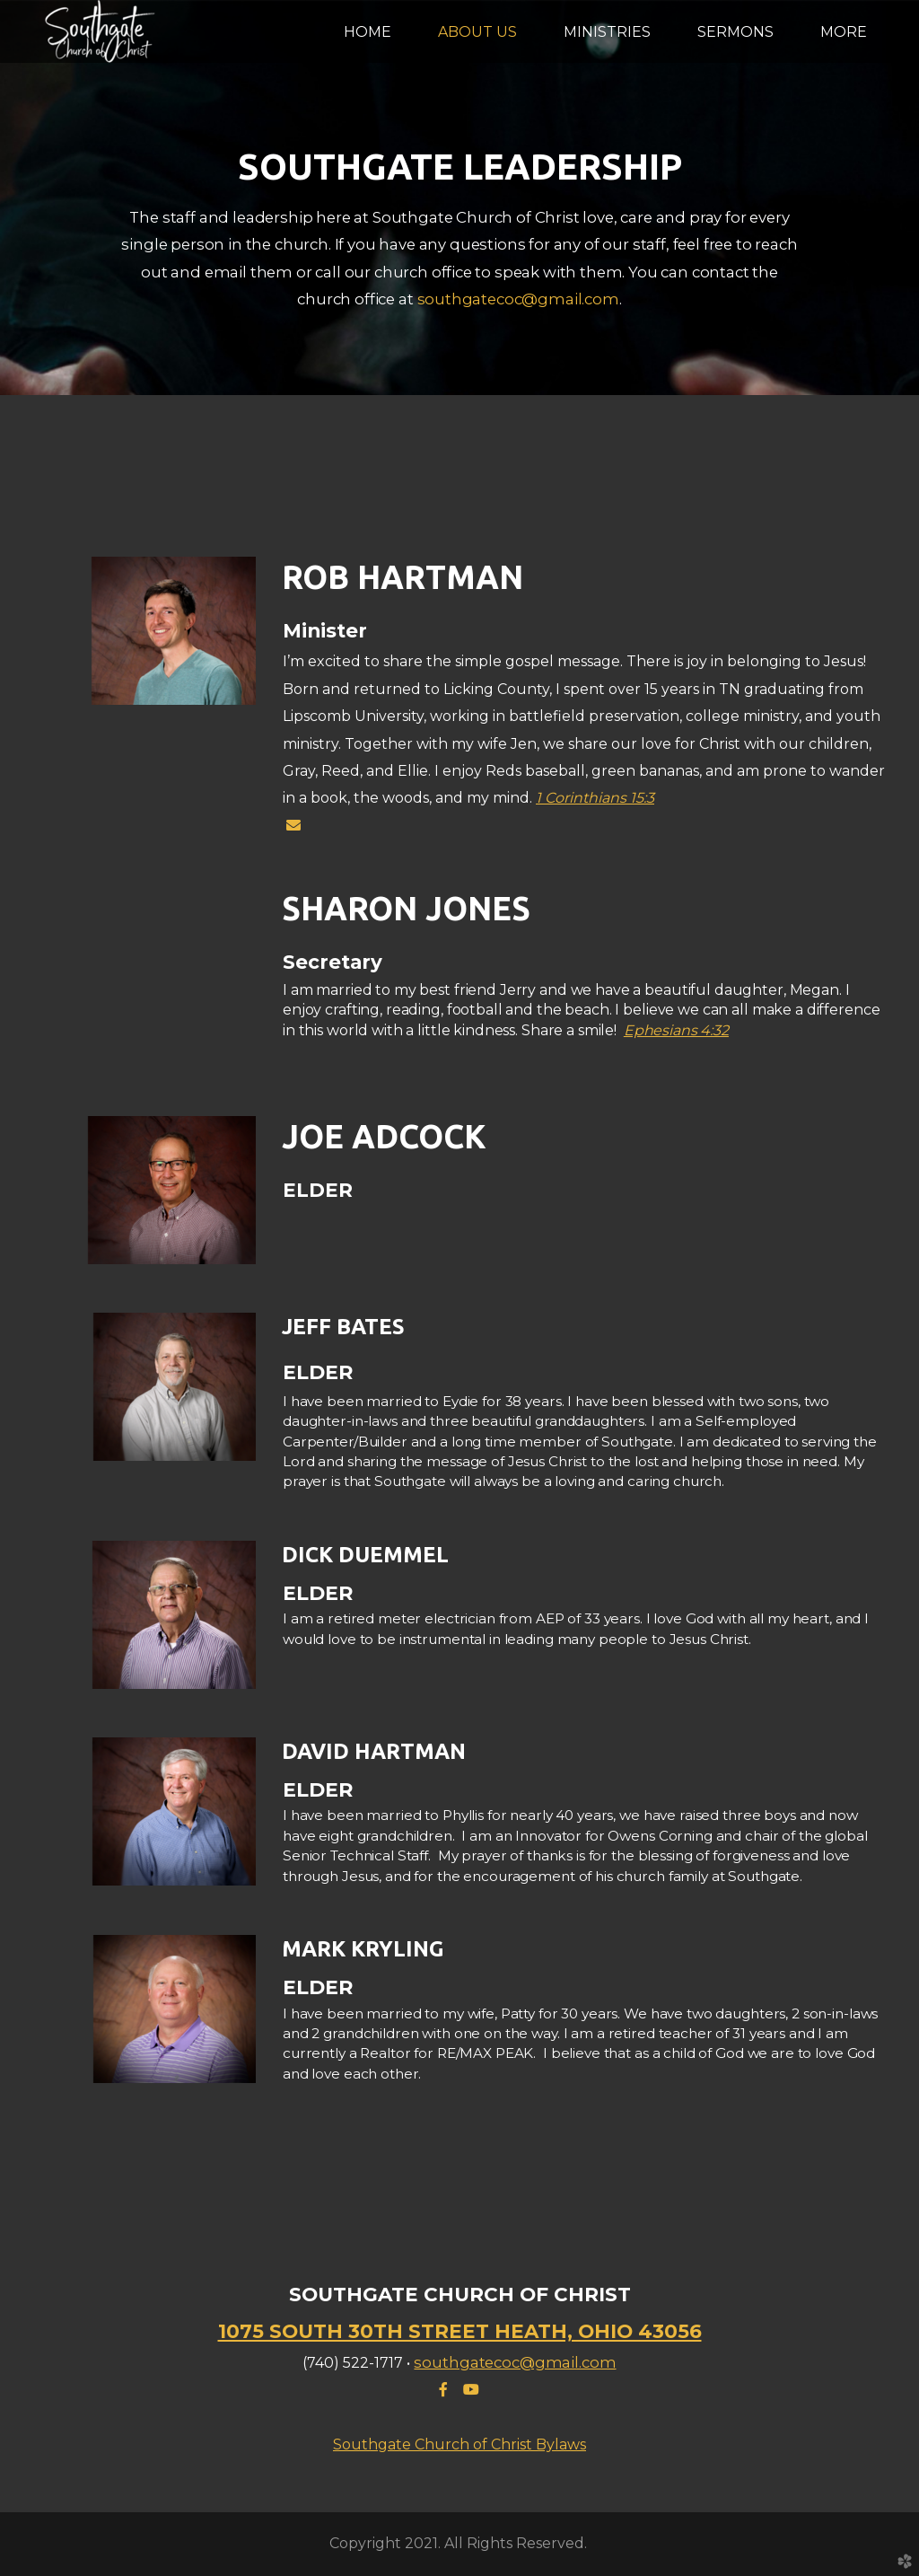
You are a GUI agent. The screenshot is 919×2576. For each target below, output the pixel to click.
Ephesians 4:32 (676, 1030)
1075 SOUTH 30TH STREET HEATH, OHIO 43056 (460, 2331)
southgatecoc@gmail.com (518, 299)
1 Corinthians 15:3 (595, 797)
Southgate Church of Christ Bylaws (459, 2444)
